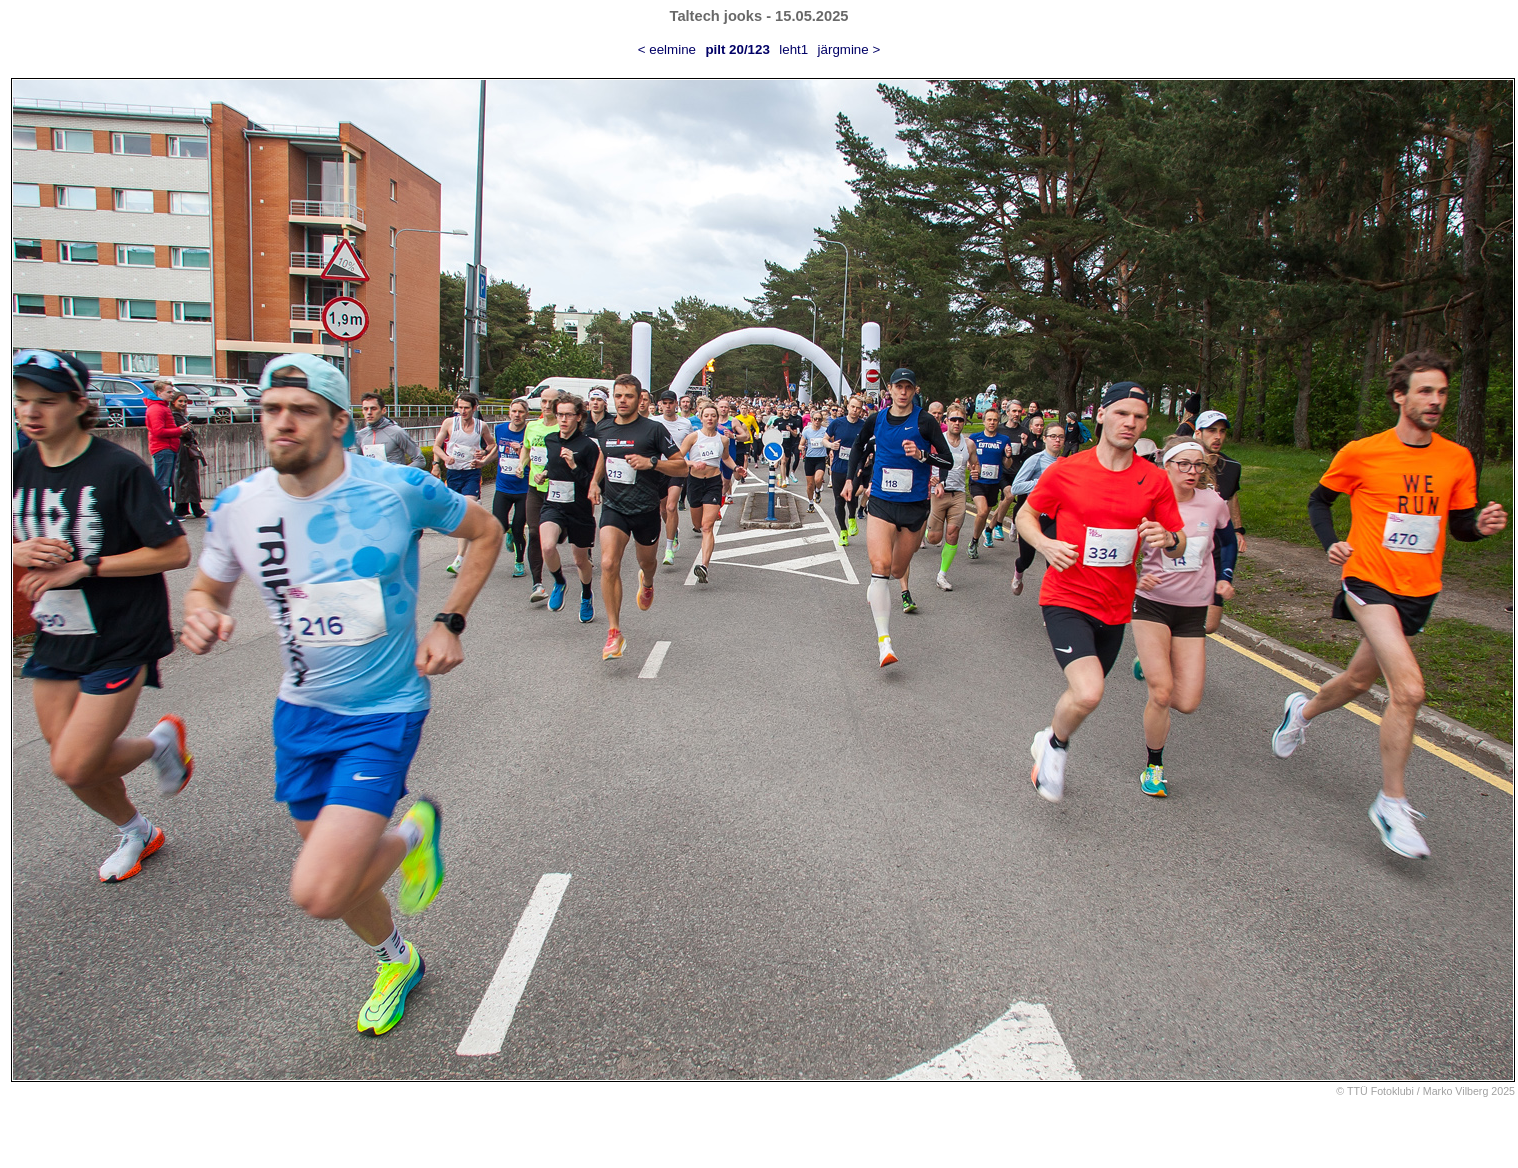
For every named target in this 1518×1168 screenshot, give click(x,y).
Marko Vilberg (1456, 1091)
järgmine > (849, 49)
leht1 (793, 49)
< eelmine (667, 49)
